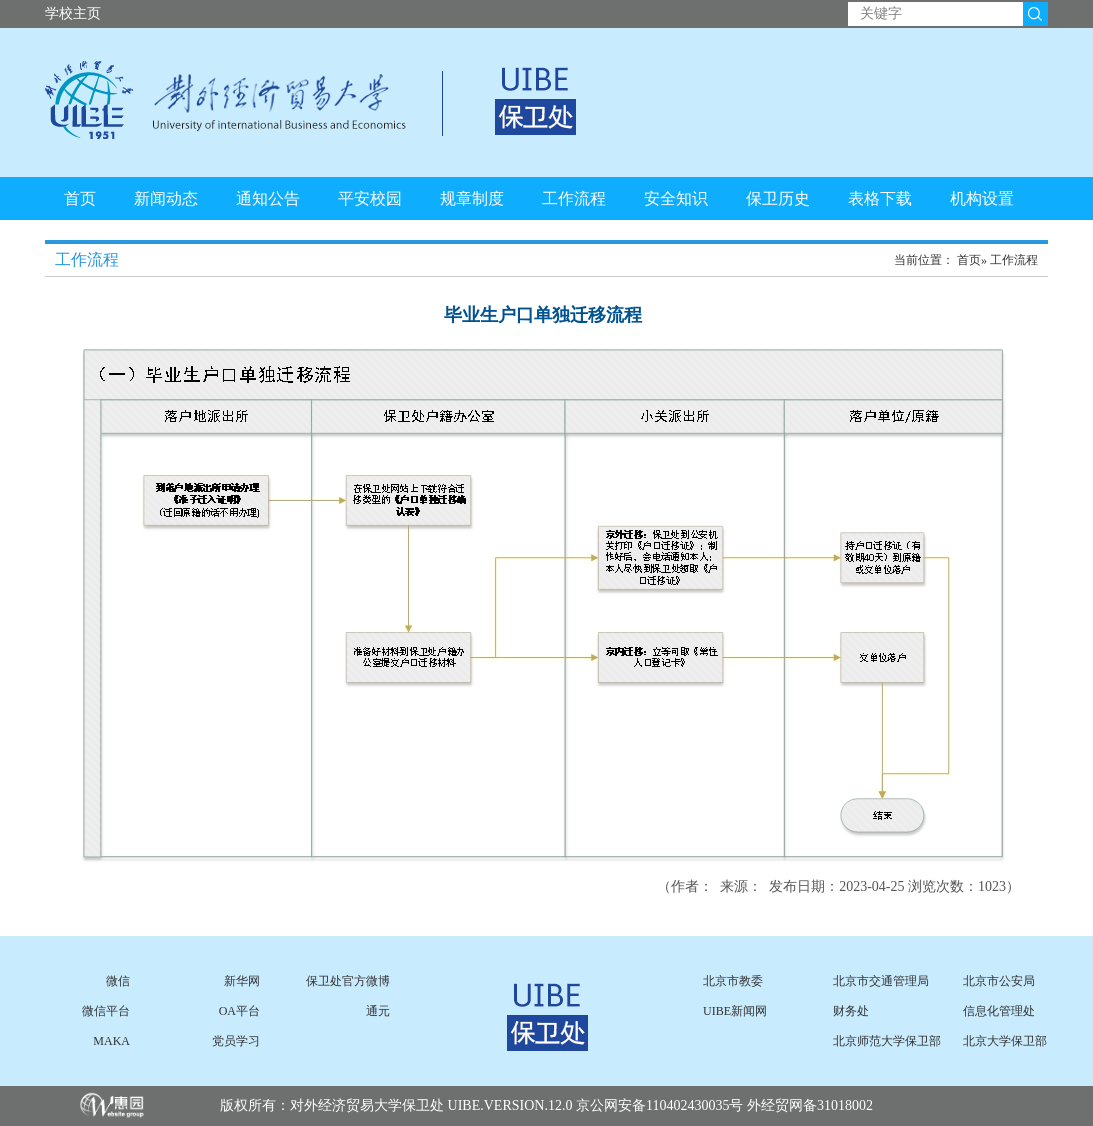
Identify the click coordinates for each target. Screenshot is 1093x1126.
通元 (378, 1011)
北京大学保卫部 (1005, 1041)
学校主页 (73, 13)
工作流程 (574, 198)
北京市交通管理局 (881, 981)
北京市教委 (733, 981)
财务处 (851, 1011)
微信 (118, 981)
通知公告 (268, 198)
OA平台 (239, 1011)
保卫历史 (778, 198)
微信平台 (106, 1011)
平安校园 (370, 198)
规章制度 (472, 198)
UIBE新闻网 (735, 1011)
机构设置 (982, 198)
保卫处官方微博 (348, 981)
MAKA (111, 1041)
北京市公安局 (999, 981)
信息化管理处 (999, 1011)
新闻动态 (166, 198)
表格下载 (880, 198)
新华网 (242, 981)
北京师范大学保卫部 (887, 1041)
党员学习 (236, 1041)
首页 (80, 198)
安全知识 (676, 198)
